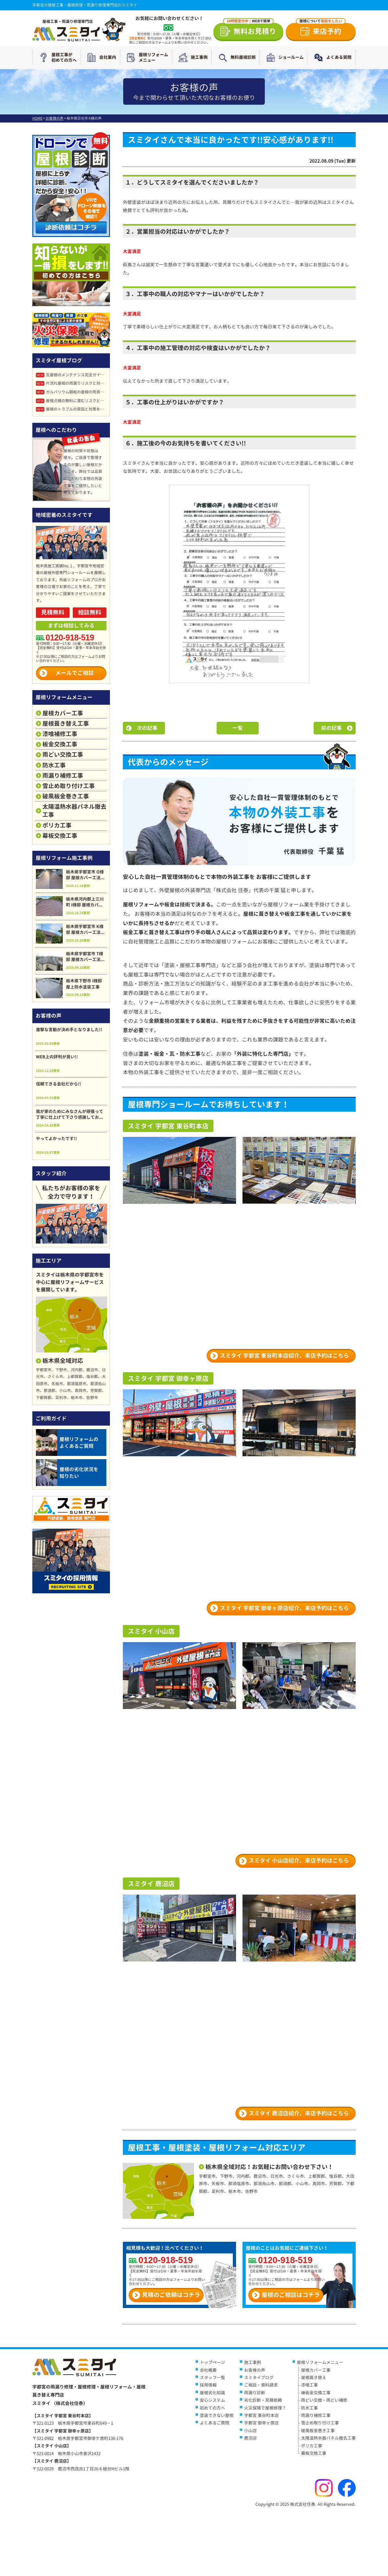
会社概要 (208, 2370)
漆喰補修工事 (59, 734)
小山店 (250, 2430)
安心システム (212, 2400)
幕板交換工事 (59, 836)
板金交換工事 (59, 744)
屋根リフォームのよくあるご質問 (67, 1442)
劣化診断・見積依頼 (263, 2400)
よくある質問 (331, 57)
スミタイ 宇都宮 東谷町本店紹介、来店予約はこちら (284, 1355)
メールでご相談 (74, 673)
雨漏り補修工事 (62, 776)
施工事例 (192, 57)
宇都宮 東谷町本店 (261, 2415)
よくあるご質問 (214, 2423)
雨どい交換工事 (62, 755)
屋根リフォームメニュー (146, 57)
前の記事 (331, 728)
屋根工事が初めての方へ (57, 57)
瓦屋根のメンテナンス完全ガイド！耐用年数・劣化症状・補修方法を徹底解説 (71, 375)
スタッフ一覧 (212, 2377)
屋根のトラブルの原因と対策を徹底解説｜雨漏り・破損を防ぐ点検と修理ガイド (71, 409)
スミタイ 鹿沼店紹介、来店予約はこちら (299, 2113)
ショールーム (284, 57)
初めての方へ (212, 2408)
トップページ (212, 2362)
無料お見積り (249, 29)
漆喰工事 (309, 2385)
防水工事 (54, 765)
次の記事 (147, 728)
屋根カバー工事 (62, 713)
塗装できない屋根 (216, 2415)
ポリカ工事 (56, 825)
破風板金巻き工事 (65, 796)
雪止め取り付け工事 (68, 786)
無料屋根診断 (236, 57)
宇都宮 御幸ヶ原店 (261, 2423)
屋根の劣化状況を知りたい (67, 1472)
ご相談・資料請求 (261, 2385)
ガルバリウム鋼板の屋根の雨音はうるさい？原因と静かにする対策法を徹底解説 (71, 392)
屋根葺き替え (313, 2377)
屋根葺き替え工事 (65, 724)
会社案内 (100, 57)
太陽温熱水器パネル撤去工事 (74, 811)
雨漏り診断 (254, 2393)
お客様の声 (254, 2370)
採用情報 (208, 2385)
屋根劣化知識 (212, 2393)
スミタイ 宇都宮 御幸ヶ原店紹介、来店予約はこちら (284, 1608)
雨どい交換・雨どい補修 (324, 2400)
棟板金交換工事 (315, 2393)
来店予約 (321, 29)
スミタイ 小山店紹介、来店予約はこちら (299, 1860)
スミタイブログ (259, 2377)
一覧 (237, 728)
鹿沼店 (250, 2438)
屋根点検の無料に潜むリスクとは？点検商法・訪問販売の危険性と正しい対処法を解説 (71, 400)
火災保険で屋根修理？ (265, 2408)
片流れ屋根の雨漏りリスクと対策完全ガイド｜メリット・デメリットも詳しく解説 (71, 383)
